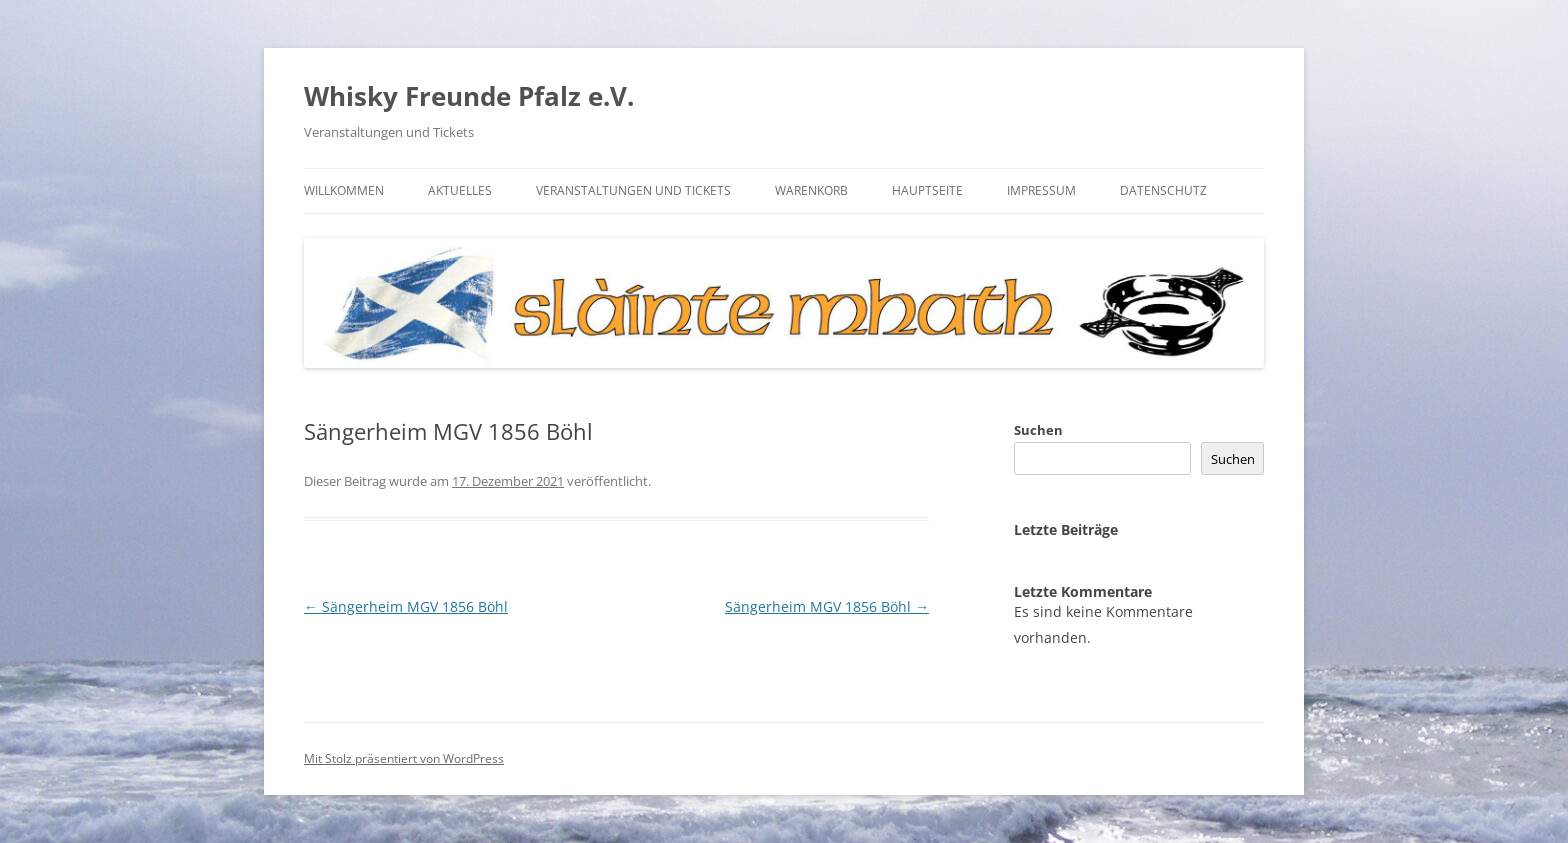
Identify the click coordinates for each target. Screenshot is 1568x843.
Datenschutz (1163, 190)
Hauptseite (927, 190)
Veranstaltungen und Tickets (633, 190)
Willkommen (344, 190)
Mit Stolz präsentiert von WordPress (404, 758)
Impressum (1041, 190)
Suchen (1038, 430)
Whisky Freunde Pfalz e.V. (469, 96)
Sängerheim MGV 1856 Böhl (406, 606)
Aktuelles (460, 190)
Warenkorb (811, 190)
